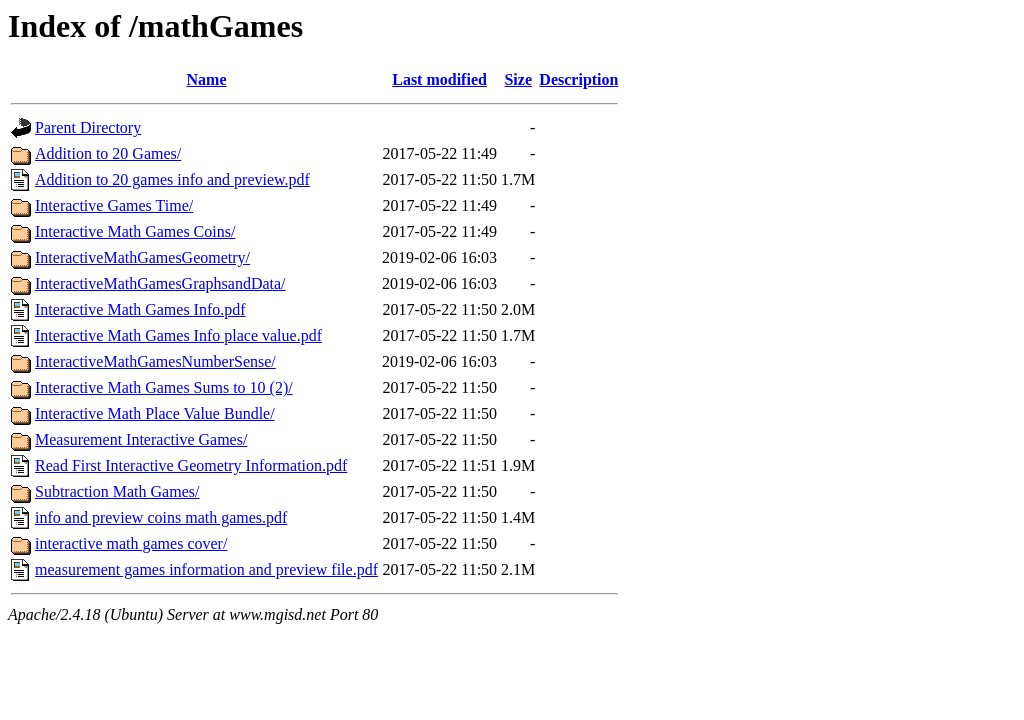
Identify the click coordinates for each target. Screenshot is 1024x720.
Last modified (439, 79)
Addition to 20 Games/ (108, 153)
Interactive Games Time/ (114, 205)
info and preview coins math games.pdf (161, 517)
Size (518, 79)
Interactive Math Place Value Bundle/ (155, 413)
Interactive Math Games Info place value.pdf (178, 335)
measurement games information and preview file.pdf (206, 569)
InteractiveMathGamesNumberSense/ (155, 361)
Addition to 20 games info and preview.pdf (172, 179)
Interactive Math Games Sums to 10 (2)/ (164, 387)
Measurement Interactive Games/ (141, 439)
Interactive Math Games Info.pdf (140, 309)
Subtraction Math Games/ (117, 491)
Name (207, 79)
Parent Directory (88, 127)
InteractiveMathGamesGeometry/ (142, 257)
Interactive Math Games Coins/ (135, 231)
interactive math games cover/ (131, 543)
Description (578, 79)
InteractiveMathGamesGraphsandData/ (160, 283)
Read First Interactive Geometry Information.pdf (191, 465)
